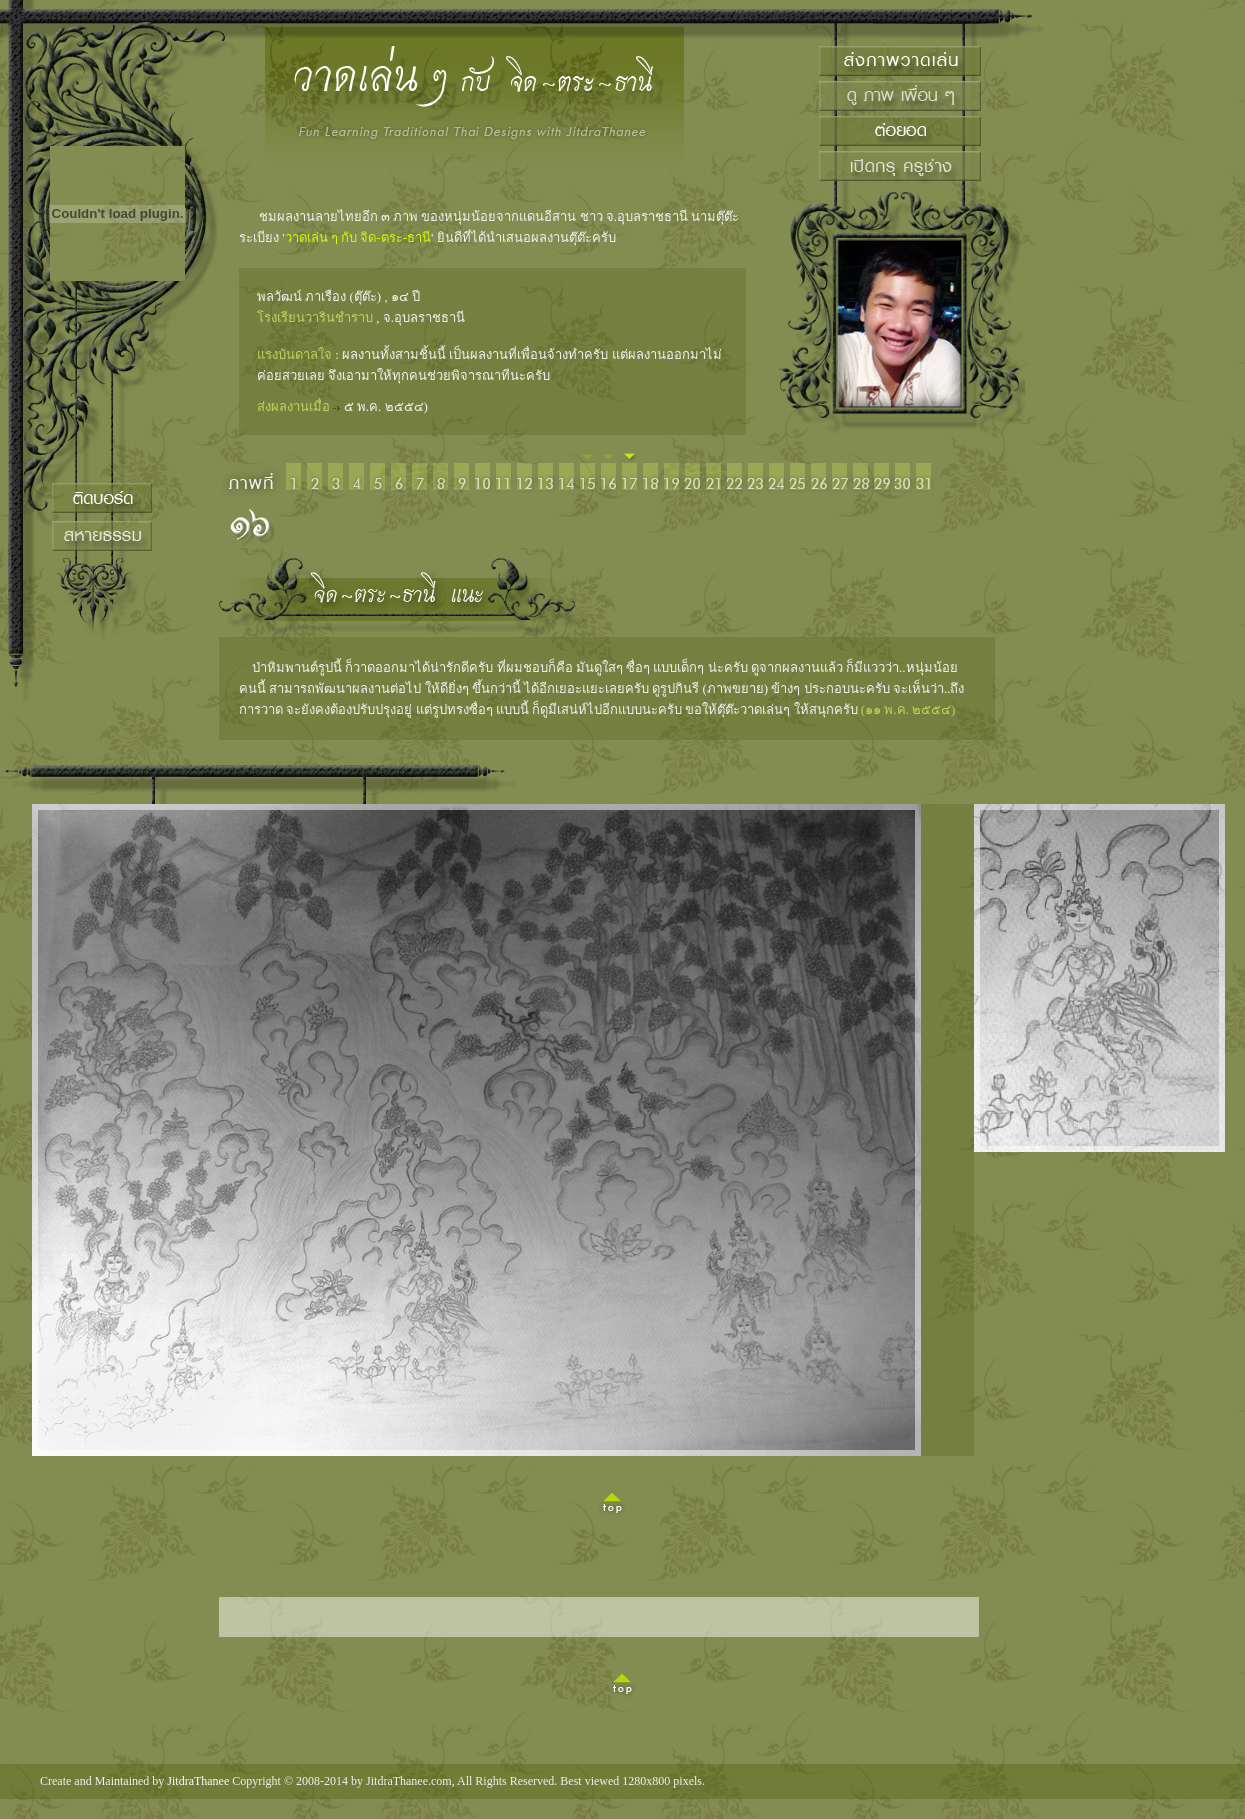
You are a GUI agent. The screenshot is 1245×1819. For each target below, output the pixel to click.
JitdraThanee (198, 1781)
